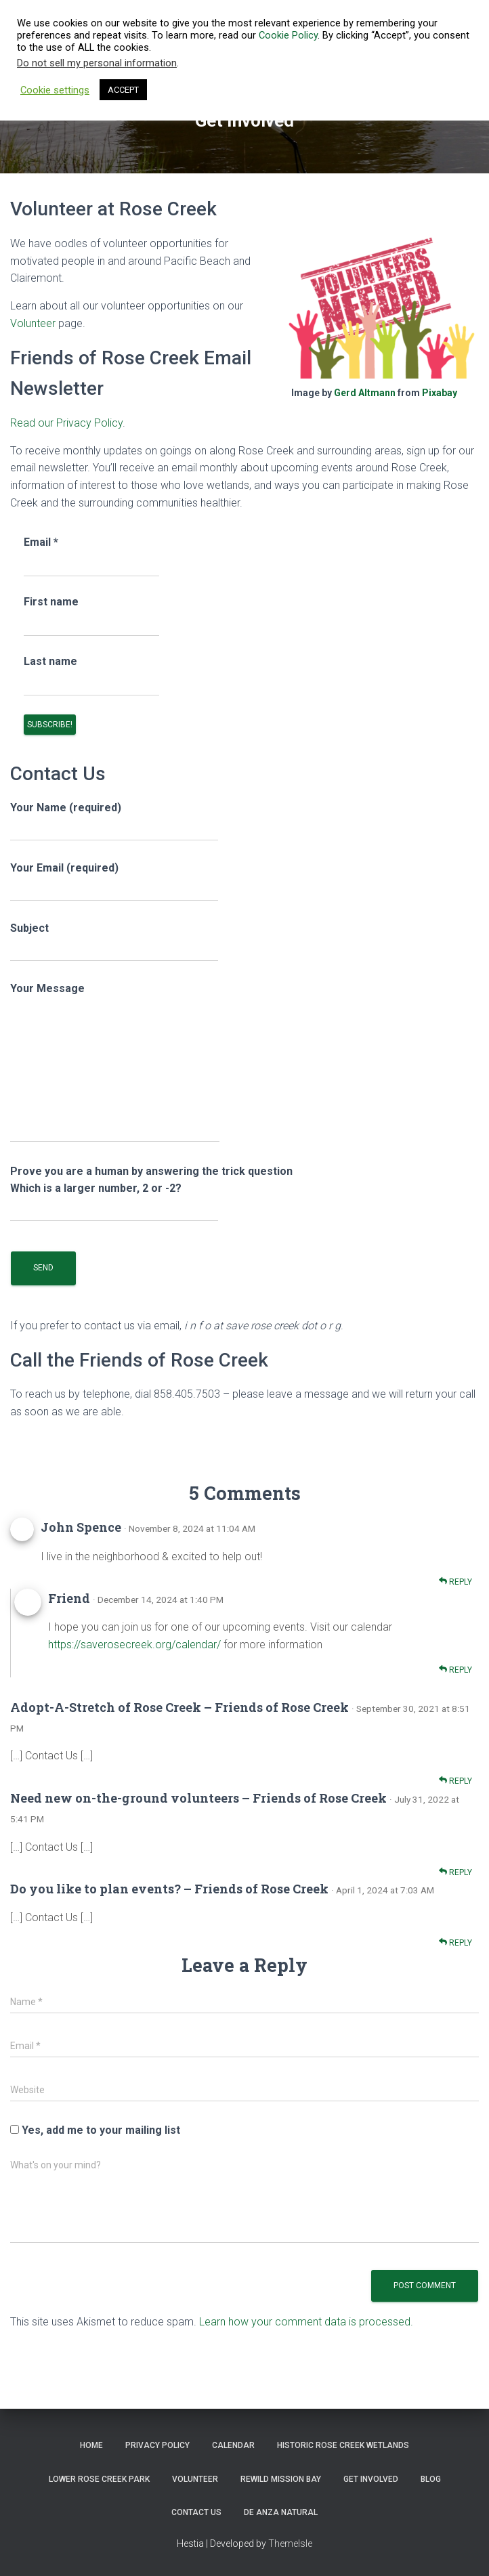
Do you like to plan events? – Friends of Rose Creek (169, 1889)
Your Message (114, 1062)
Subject (114, 942)
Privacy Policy (157, 2445)
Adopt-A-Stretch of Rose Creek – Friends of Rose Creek (179, 1707)
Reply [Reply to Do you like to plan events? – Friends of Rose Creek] (455, 1942)
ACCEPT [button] (123, 90)
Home (91, 2445)
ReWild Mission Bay (280, 2479)
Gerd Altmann (365, 392)
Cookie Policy (288, 35)
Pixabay (439, 392)
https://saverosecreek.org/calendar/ (134, 1644)
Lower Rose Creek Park (99, 2479)
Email (41, 542)
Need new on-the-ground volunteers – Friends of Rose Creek (198, 1798)
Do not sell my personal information (97, 63)
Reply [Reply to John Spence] (455, 1581)
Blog (431, 2479)
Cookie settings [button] (54, 90)
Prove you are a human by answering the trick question (151, 1190)
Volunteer (33, 323)
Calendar (233, 2445)
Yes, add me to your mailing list (95, 2130)
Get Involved (370, 2479)
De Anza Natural (281, 2512)
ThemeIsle (290, 2543)
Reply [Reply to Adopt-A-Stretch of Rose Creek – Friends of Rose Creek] (455, 1781)
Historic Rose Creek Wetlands (343, 2445)
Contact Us (196, 2512)
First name (51, 601)
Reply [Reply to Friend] (455, 1670)
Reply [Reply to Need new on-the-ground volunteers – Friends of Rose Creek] (455, 1872)
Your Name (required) (114, 821)
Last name (50, 661)
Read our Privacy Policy (66, 422)
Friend (69, 1598)
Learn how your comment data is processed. (306, 2321)
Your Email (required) (114, 881)
